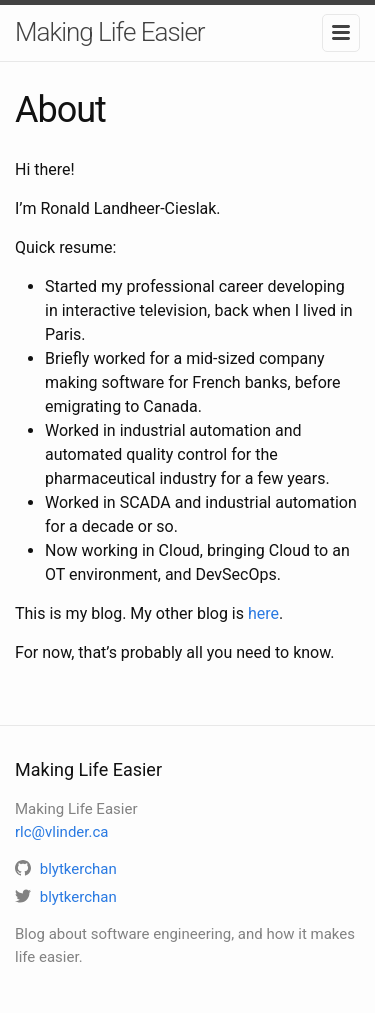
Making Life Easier (110, 32)
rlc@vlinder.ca (61, 832)
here (263, 613)
